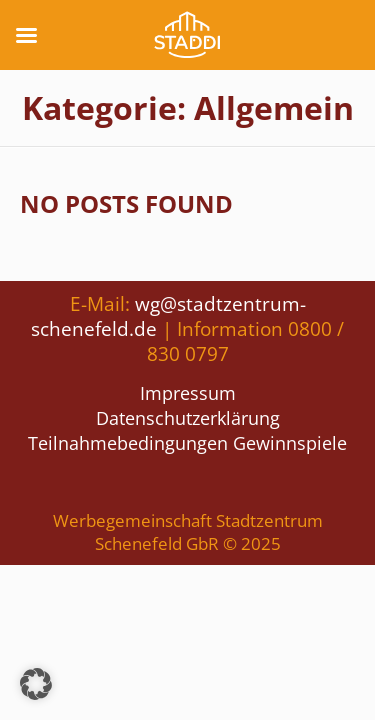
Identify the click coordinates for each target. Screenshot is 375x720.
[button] (36, 684)
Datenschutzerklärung (188, 418)
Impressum (188, 393)
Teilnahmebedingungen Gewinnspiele (187, 443)
